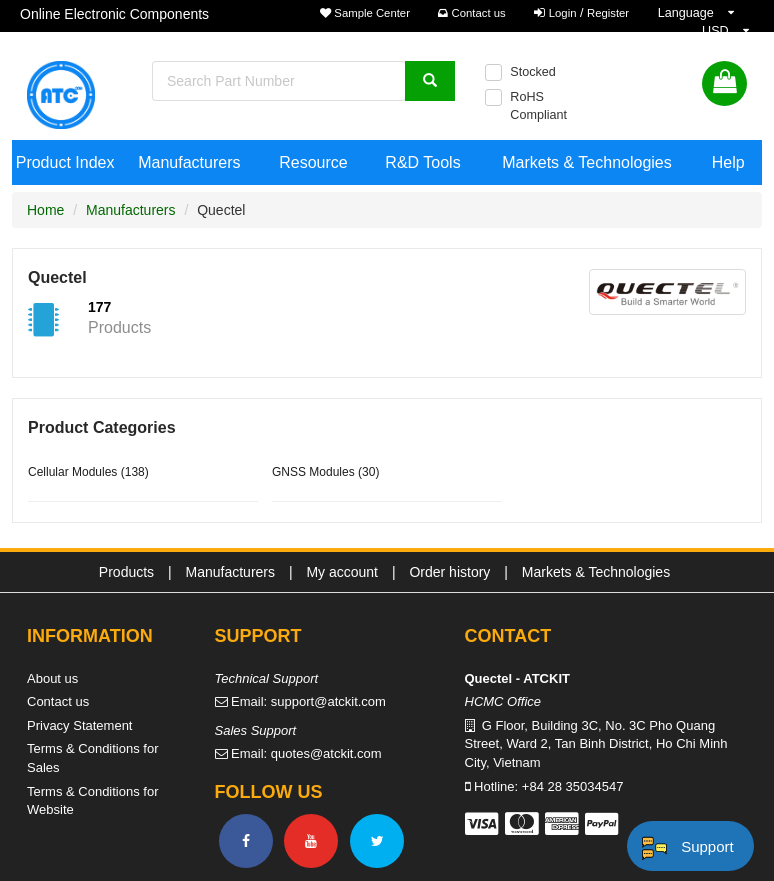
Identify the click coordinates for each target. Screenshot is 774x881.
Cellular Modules (72, 472)
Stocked (533, 72)
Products (126, 572)
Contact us (471, 13)
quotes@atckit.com (326, 753)
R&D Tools (422, 162)
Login (563, 13)
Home (45, 210)
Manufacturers (189, 162)
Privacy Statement (80, 725)
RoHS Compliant (537, 106)
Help (728, 162)
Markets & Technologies (587, 162)
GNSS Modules (313, 472)
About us (52, 678)
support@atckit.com (328, 701)
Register (608, 13)
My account (342, 572)
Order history (449, 572)
